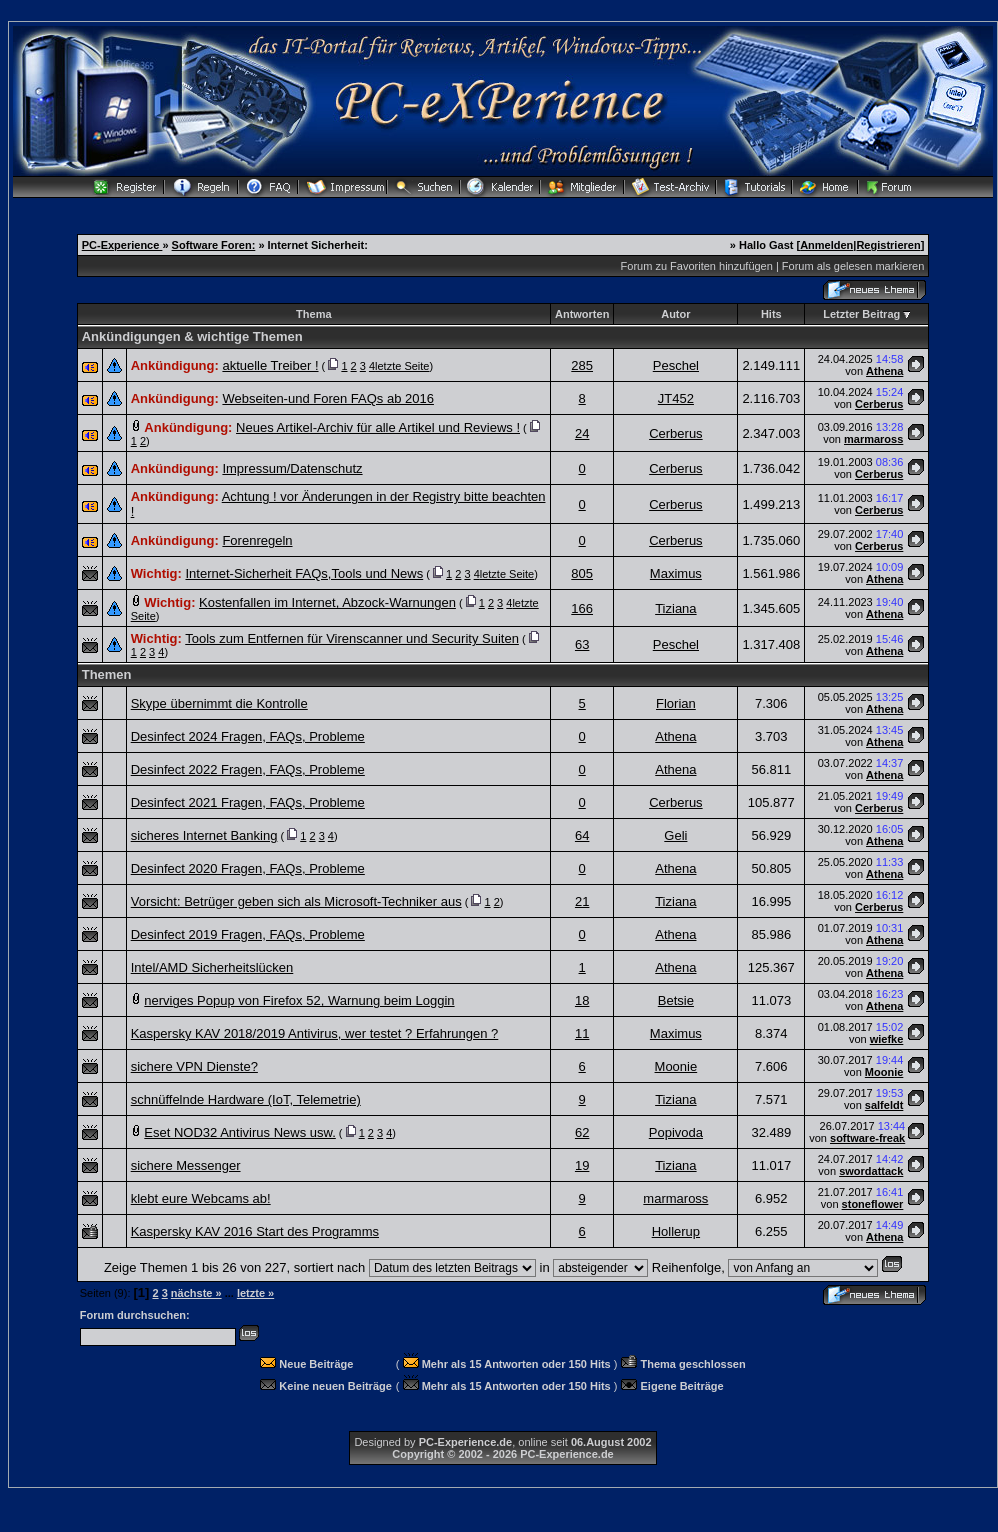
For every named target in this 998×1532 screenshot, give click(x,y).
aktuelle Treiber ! (270, 365)
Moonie (676, 1066)
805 (582, 573)
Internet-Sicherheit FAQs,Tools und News (304, 573)
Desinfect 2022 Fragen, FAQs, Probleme (248, 769)
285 (582, 365)
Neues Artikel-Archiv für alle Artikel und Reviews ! (378, 427)
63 (582, 644)
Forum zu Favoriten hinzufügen (697, 266)
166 (582, 608)
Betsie (676, 1000)
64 (582, 835)
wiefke (887, 1039)
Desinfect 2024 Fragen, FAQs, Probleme (248, 736)
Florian (676, 703)
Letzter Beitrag (861, 314)
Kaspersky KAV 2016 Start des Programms (255, 1231)
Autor (675, 314)
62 (582, 1132)
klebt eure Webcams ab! (201, 1198)
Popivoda (676, 1132)
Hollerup (676, 1231)
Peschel (676, 365)
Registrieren (888, 245)
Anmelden (826, 245)
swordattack (871, 1171)
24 (582, 433)
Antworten (582, 314)
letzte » (255, 1293)
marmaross (873, 439)
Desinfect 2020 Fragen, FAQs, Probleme (248, 868)
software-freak (867, 1138)
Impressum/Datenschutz (292, 468)
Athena (884, 371)
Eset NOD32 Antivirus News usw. (239, 1132)
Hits (771, 314)
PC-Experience (122, 245)
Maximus (676, 573)
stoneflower (873, 1204)
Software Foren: (214, 245)
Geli (675, 835)
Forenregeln (257, 540)
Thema (313, 314)
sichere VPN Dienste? (194, 1066)
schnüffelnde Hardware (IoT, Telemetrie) (246, 1099)
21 (582, 901)
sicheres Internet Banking (204, 835)
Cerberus (879, 404)
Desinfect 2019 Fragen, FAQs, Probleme (248, 934)
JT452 (676, 398)
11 (582, 1033)
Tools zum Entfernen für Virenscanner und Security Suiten (352, 638)
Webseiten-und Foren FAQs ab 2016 (328, 398)
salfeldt (884, 1105)
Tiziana (675, 608)
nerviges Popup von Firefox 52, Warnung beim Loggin (299, 1000)
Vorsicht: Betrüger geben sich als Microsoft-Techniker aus (296, 901)
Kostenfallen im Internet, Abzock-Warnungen (327, 602)
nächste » (196, 1293)
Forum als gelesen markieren (853, 266)
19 (582, 1165)
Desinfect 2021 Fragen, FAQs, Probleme (248, 802)
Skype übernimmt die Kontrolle (219, 703)
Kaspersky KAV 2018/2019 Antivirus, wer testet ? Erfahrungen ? (315, 1033)
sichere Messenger (186, 1165)
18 (582, 1000)
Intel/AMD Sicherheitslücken (212, 967)
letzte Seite (402, 366)
